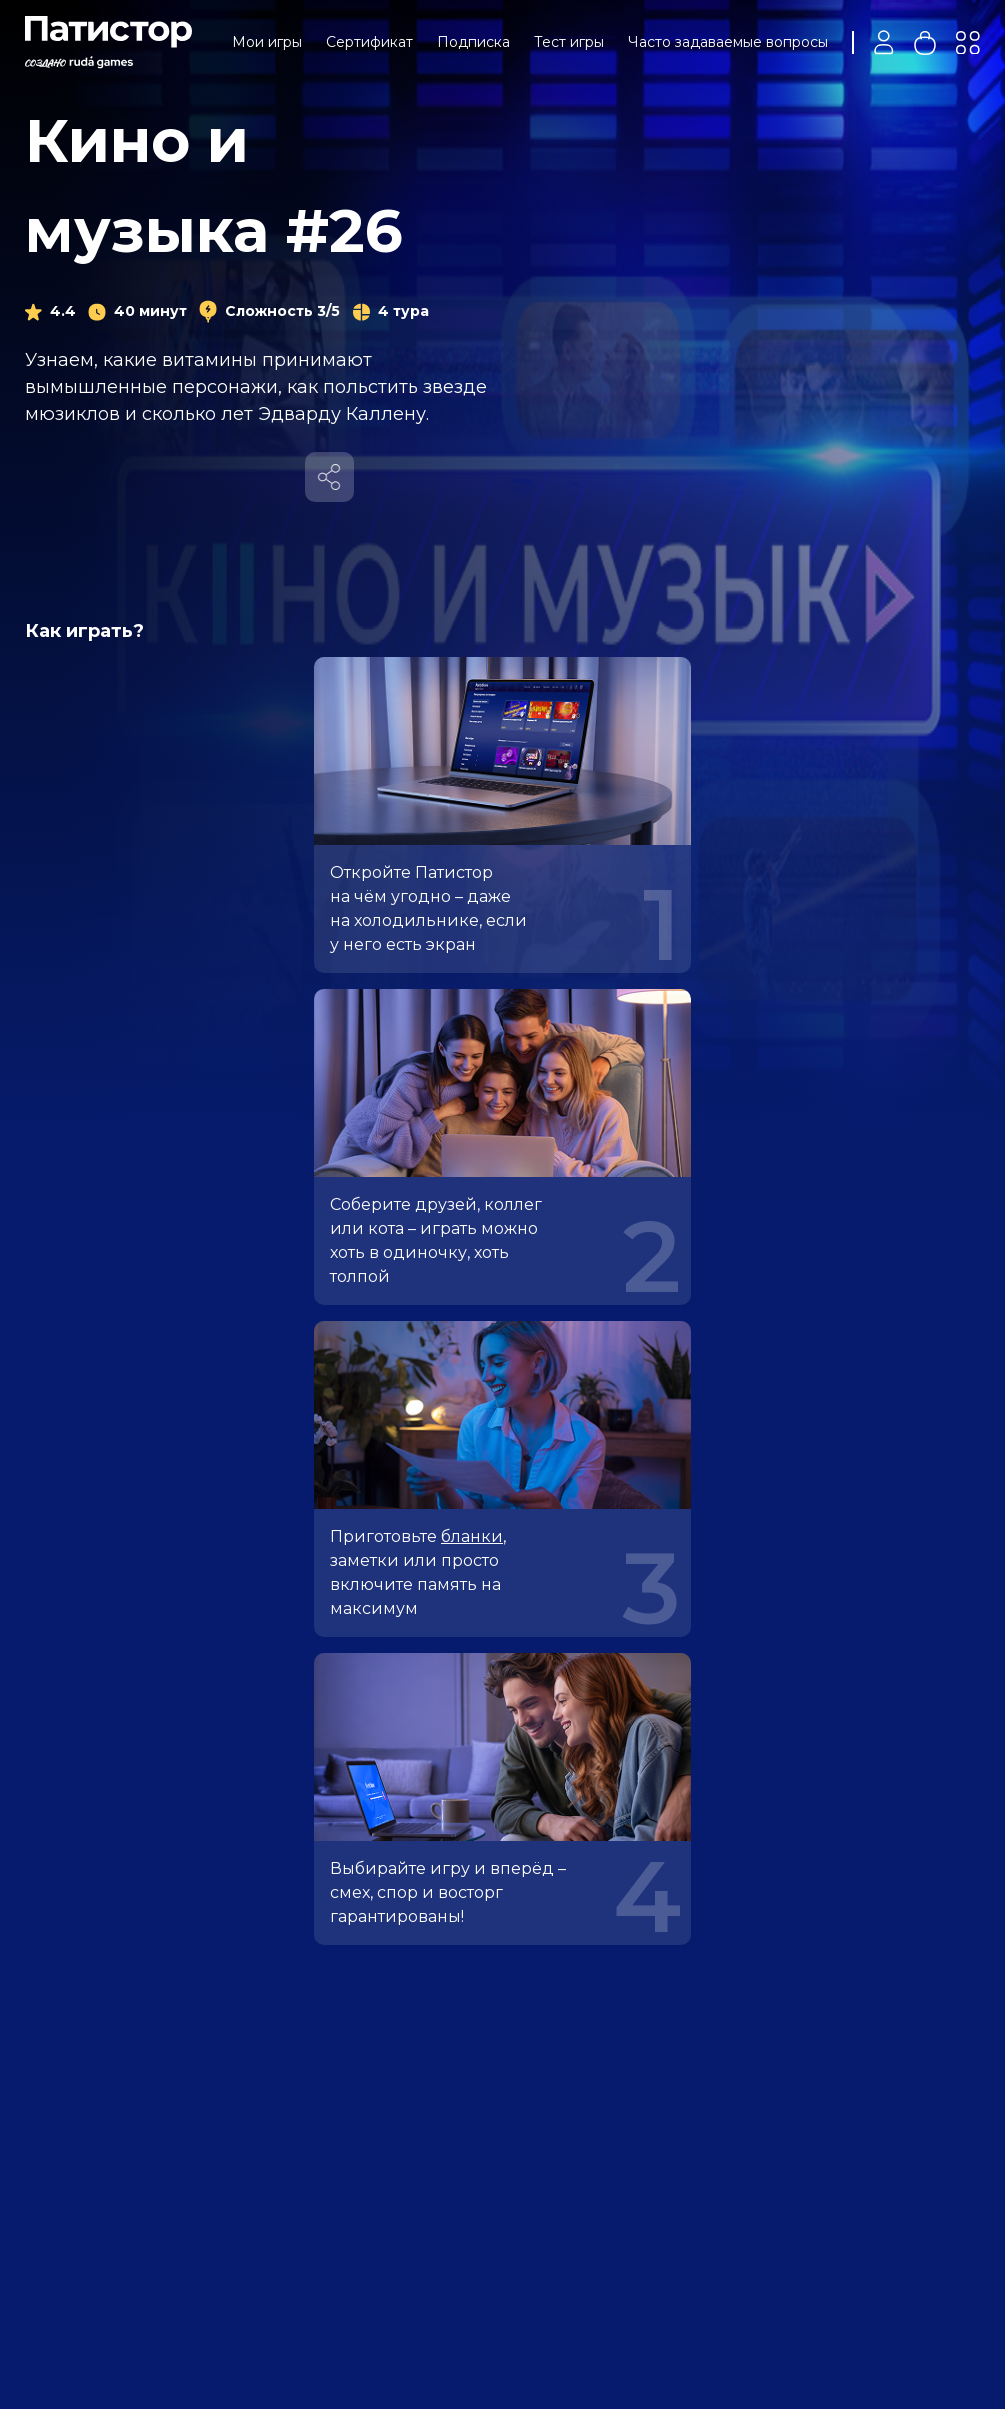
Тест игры (569, 42)
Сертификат (369, 42)
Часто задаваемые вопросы (728, 42)
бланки (472, 1536)
